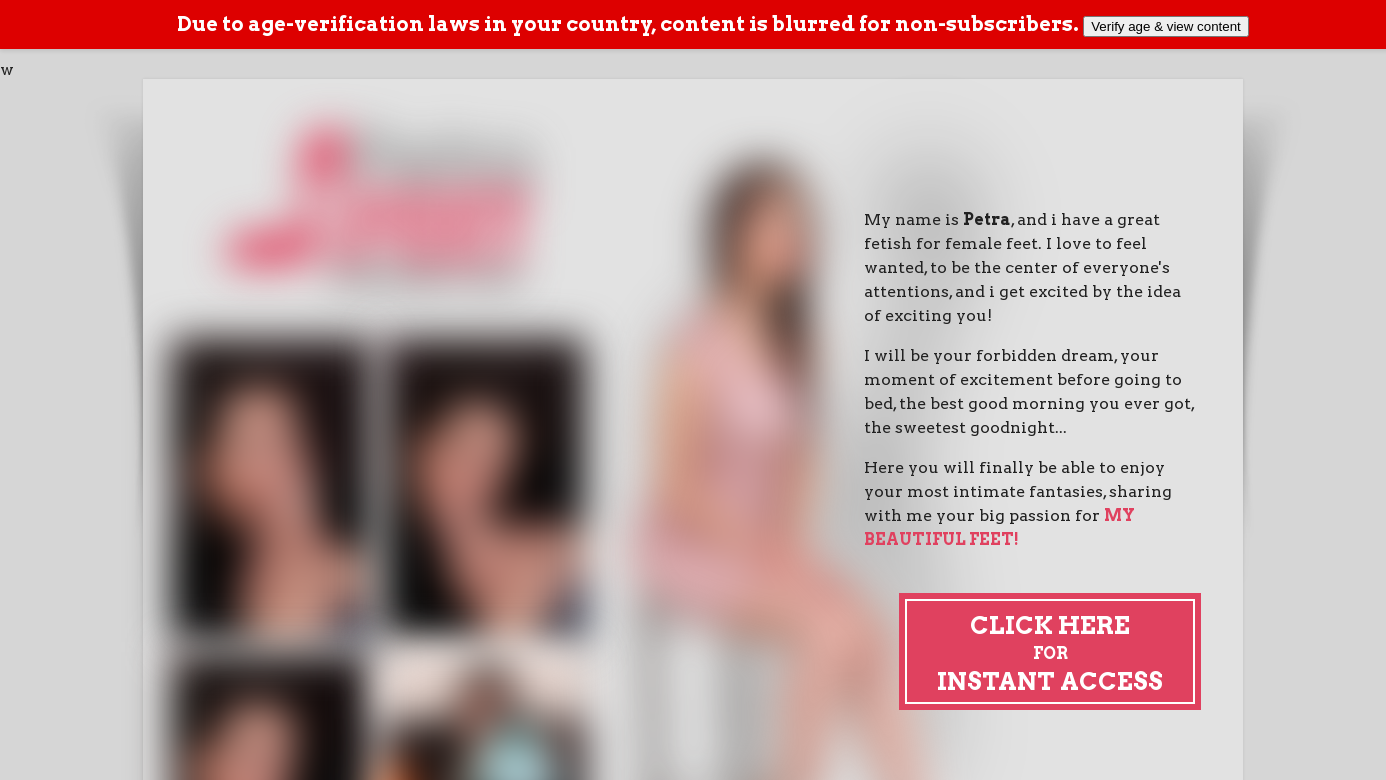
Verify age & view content (1166, 26)
